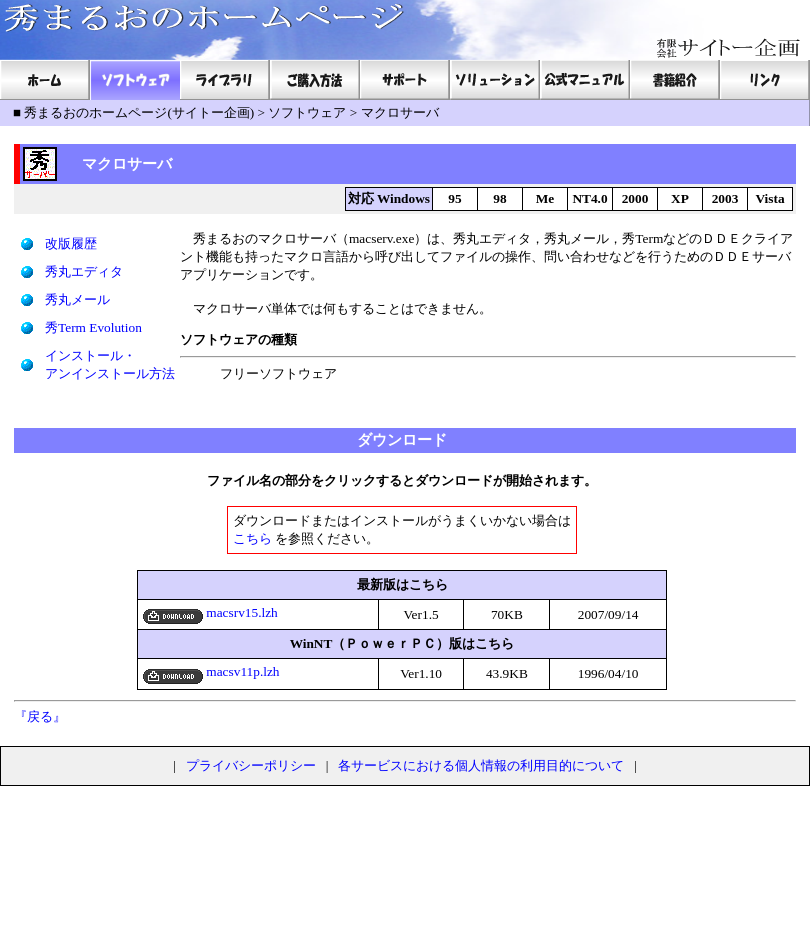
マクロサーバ (400, 112)
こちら (252, 538)
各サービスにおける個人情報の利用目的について (481, 765)
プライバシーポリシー (251, 765)
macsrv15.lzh (210, 612)
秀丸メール (77, 299)
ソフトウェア (307, 112)
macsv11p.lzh (211, 671)
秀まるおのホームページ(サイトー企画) (139, 112)
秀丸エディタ (84, 271)
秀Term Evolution (93, 327)
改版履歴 (71, 243)
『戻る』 (40, 716)
